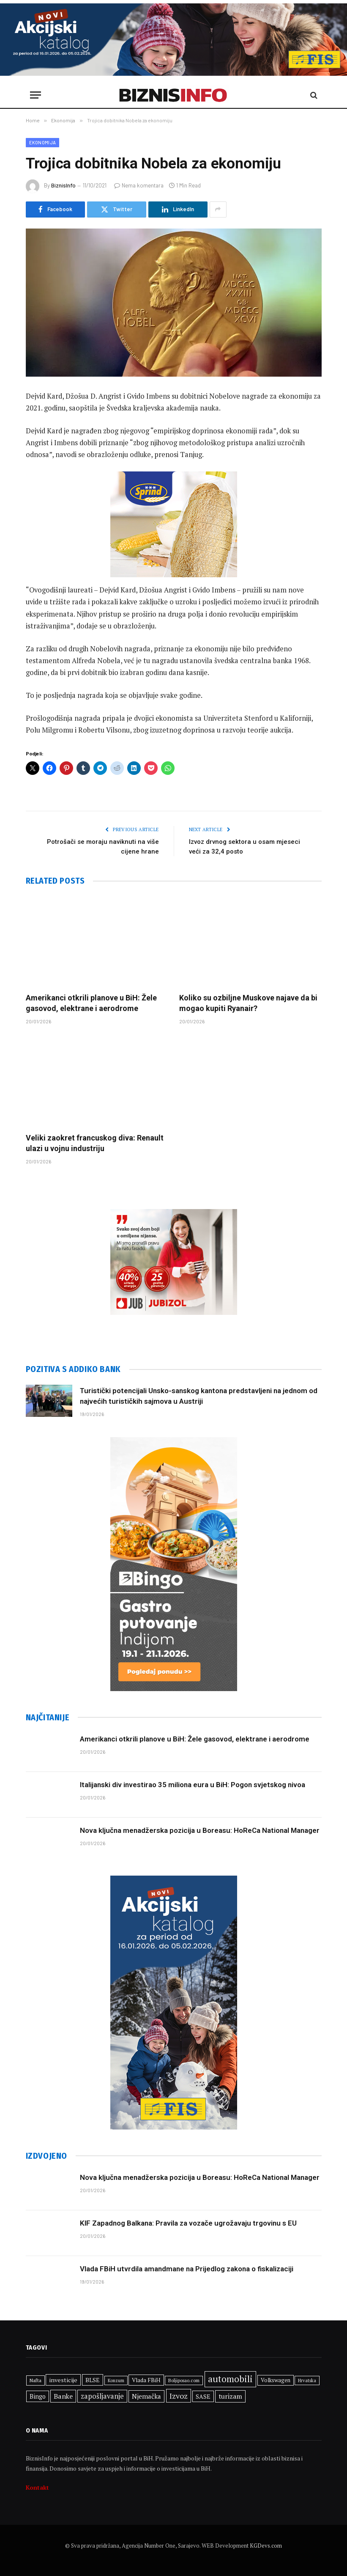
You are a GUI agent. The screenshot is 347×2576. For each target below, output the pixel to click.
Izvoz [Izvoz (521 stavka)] (178, 2396)
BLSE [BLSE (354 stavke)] (92, 2380)
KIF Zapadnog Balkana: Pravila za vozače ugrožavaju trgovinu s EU (188, 2223)
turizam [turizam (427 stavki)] (230, 2396)
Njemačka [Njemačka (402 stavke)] (146, 2396)
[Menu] (35, 95)
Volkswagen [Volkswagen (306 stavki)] (275, 2380)
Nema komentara (139, 185)
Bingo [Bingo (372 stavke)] (38, 2396)
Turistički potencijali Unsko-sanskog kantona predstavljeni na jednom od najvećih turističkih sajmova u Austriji (198, 1395)
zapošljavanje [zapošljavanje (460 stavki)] (102, 2396)
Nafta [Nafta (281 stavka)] (35, 2380)
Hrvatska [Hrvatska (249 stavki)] (307, 2380)
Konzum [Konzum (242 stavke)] (116, 2380)
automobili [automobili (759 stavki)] (230, 2379)
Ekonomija (42, 142)
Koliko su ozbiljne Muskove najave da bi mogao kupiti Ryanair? (248, 1002)
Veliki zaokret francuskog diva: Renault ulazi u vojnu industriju (95, 1142)
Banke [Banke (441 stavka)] (63, 2396)
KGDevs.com (266, 2545)
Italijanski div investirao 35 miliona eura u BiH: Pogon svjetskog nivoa (192, 1784)
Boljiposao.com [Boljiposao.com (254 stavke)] (183, 2380)
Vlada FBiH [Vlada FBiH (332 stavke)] (146, 2380)
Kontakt (37, 2487)
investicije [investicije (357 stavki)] (63, 2380)
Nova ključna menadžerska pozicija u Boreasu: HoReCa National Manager (200, 1830)
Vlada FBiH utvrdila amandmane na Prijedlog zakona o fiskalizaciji (186, 2269)
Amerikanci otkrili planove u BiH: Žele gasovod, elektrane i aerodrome (91, 1002)
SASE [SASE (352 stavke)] (203, 2396)
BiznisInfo (63, 185)
